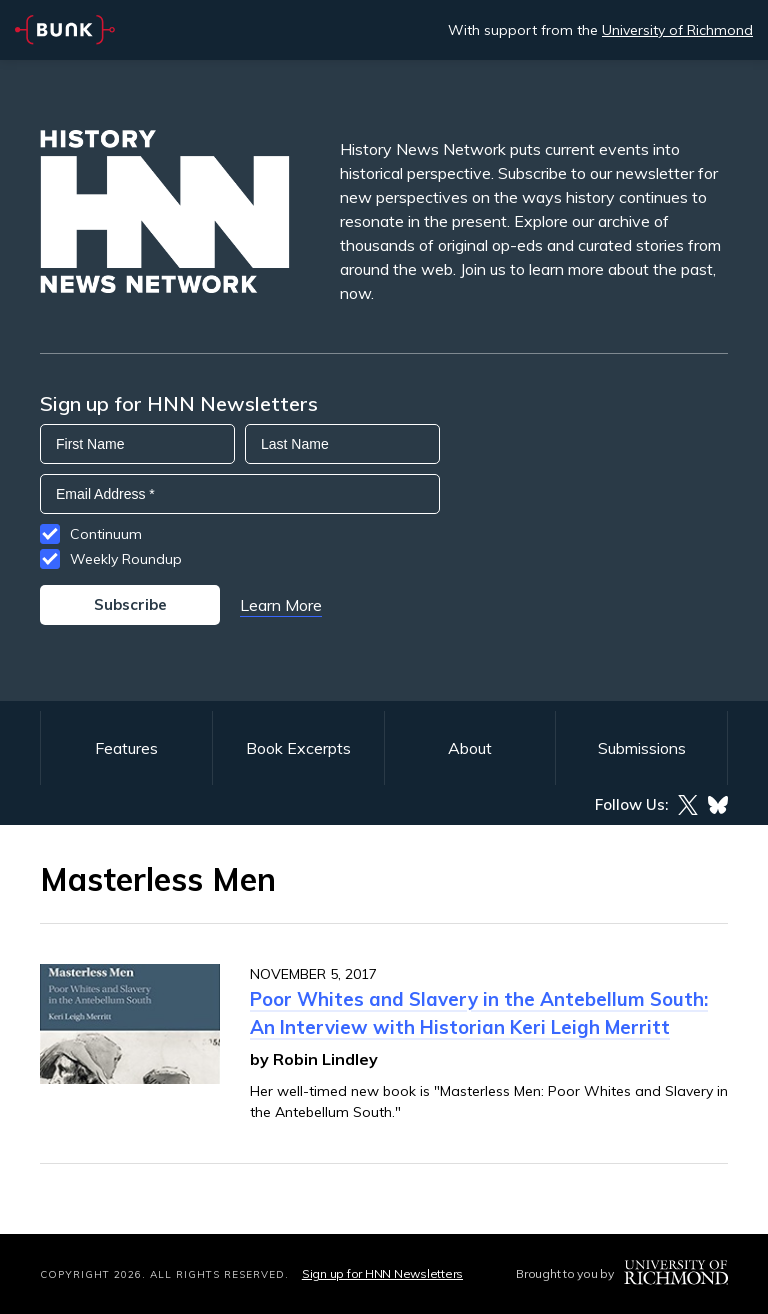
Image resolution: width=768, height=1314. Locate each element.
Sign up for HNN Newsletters (382, 1273)
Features (126, 748)
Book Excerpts (298, 748)
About (470, 748)
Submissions (642, 748)
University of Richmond (677, 30)
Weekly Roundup (126, 559)
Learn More (281, 605)
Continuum (106, 534)
